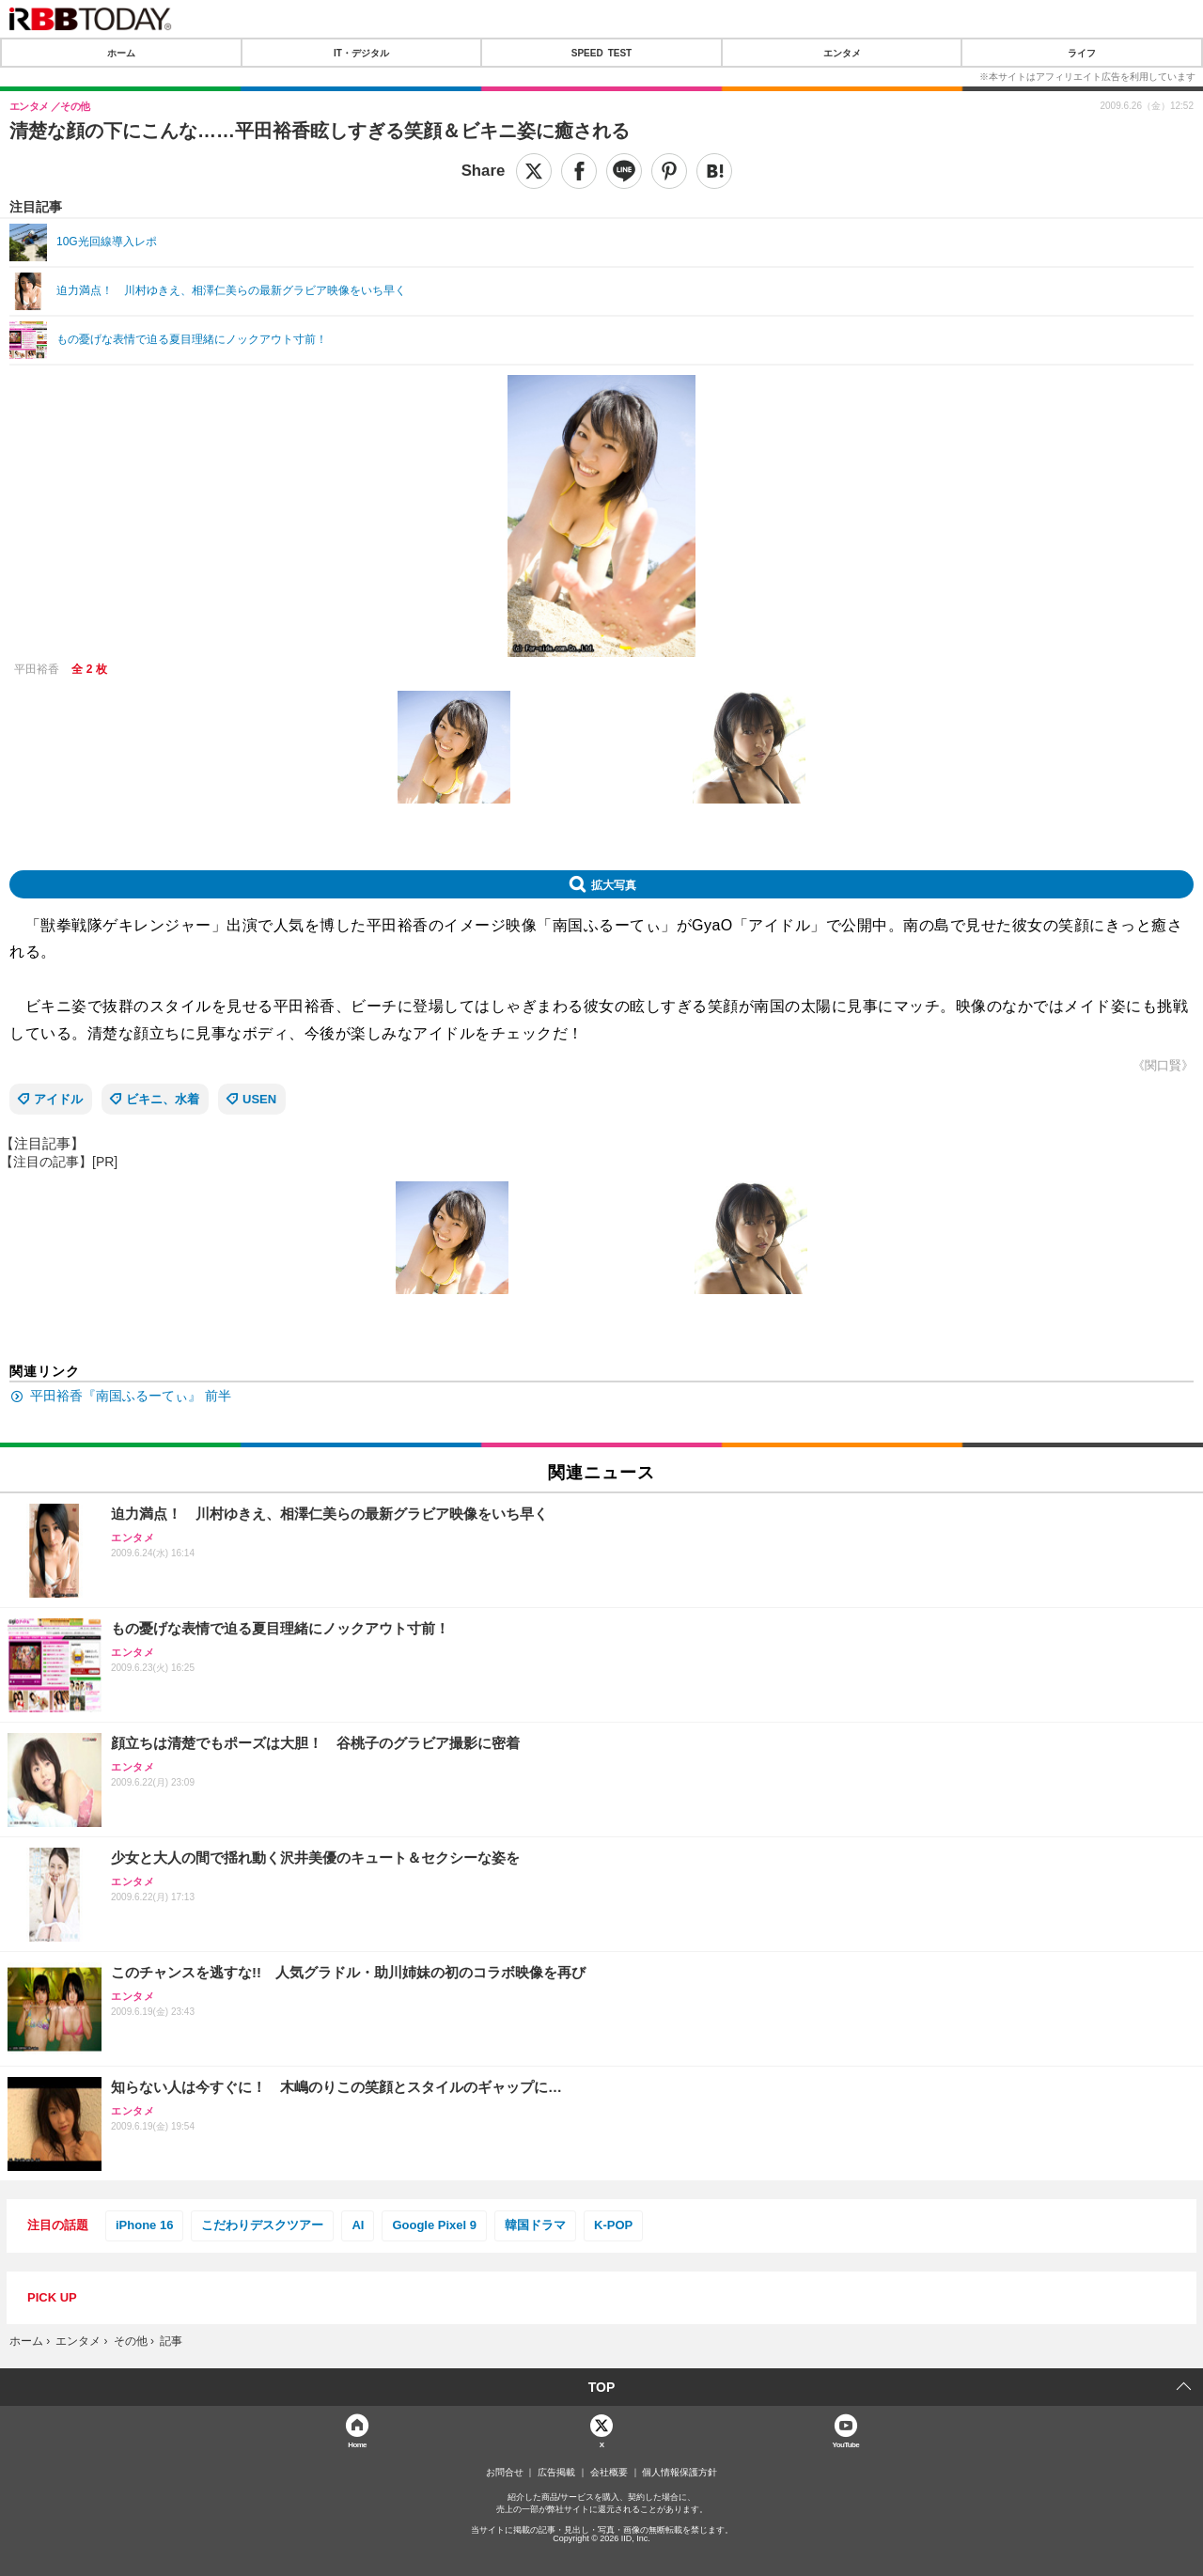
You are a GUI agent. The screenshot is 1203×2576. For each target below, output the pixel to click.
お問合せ (504, 2472)
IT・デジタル (361, 52)
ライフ (1082, 52)
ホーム (121, 52)
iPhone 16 (144, 2225)
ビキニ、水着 (162, 1099)
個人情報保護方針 (679, 2472)
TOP (602, 2387)
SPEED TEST (601, 52)
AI (358, 2225)
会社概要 (609, 2472)
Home (357, 2444)
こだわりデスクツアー (262, 2225)
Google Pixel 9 (434, 2225)
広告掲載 (556, 2472)
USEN (259, 1099)
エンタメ (842, 52)
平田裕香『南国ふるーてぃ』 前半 (130, 1395)
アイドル (58, 1099)
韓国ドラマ (535, 2225)
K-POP (613, 2225)
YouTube (846, 2444)
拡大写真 (613, 884)
